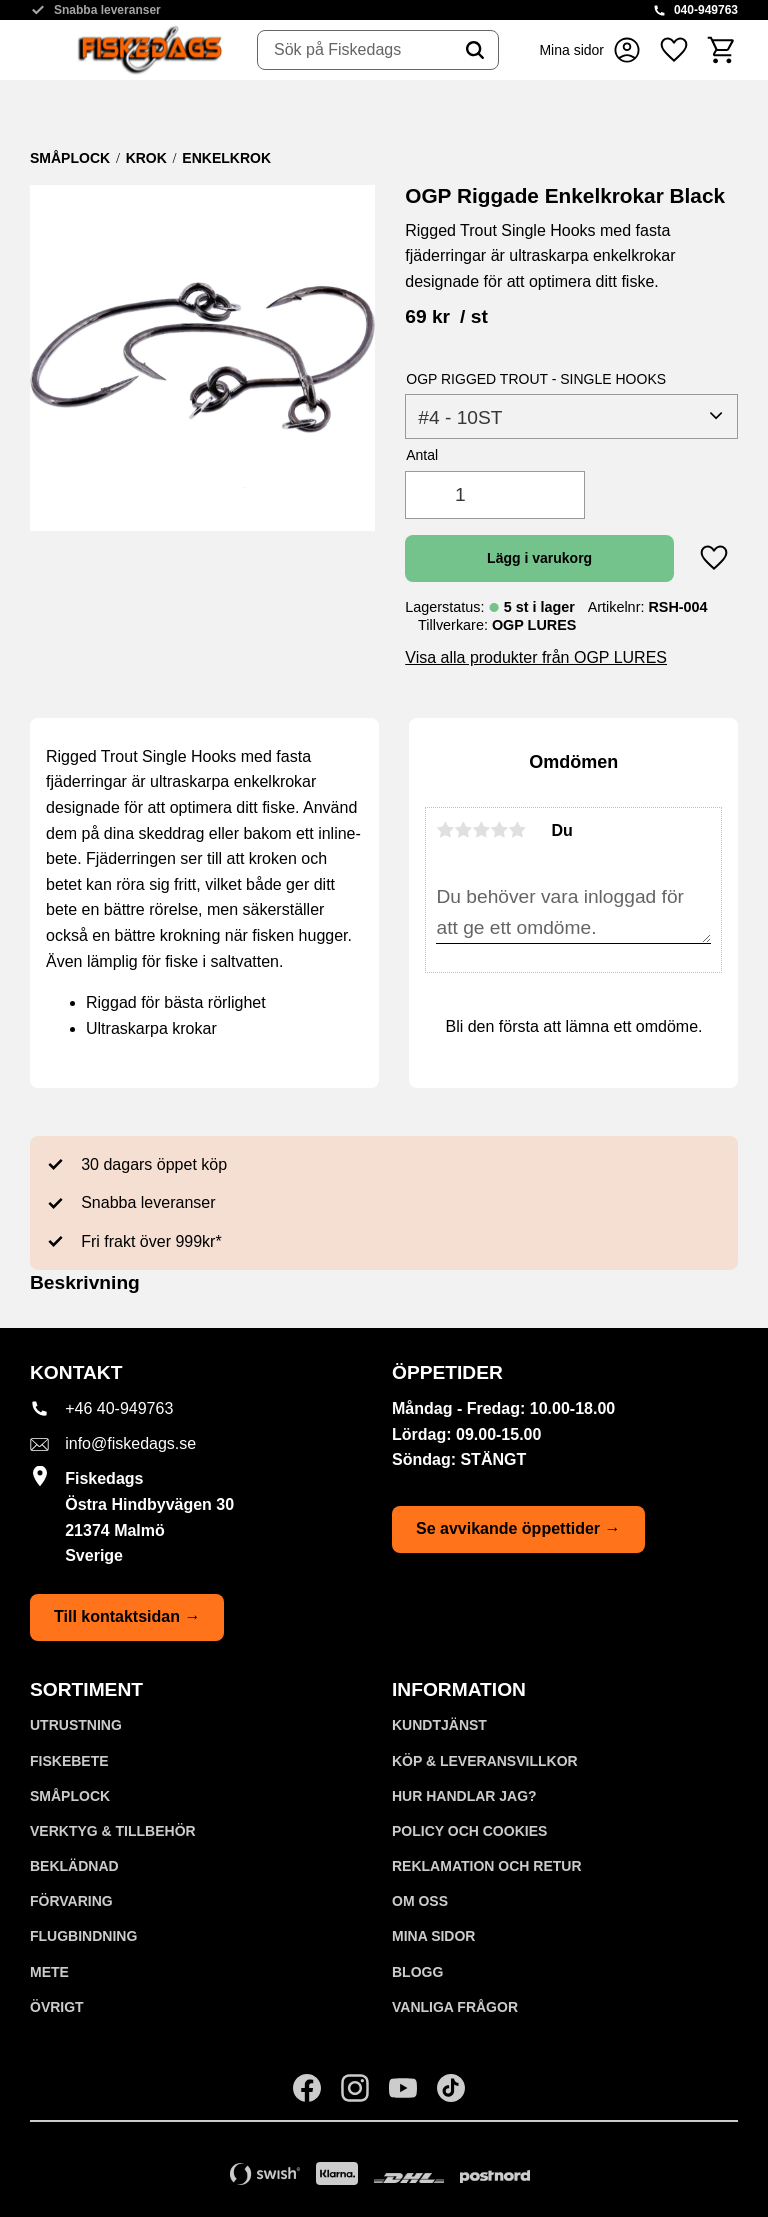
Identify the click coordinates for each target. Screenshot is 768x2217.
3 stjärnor (481, 830)
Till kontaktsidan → (127, 1616)
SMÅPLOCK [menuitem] (70, 1796)
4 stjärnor (499, 830)
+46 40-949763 (119, 1408)
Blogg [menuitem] (417, 1972)
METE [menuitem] (49, 1972)
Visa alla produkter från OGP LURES (536, 657)
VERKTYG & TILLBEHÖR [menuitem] (113, 1831)
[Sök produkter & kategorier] (355, 50)
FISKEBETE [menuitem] (69, 1761)
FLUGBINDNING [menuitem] (83, 1936)
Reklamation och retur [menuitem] (487, 1866)
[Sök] (475, 50)
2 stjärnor (463, 830)
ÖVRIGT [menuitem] (57, 2007)
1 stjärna (445, 830)
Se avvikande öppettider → (518, 1528)
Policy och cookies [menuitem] (469, 1831)
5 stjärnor (517, 830)
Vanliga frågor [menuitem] (455, 2007)
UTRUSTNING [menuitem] (76, 1725)
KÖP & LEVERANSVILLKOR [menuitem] (485, 1761)
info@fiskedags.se (130, 1443)
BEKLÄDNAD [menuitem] (74, 1866)
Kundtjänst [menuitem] (439, 1725)
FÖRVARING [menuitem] (71, 1901)
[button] (674, 50)
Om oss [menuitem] (420, 1901)
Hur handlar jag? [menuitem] (464, 1796)
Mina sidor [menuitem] (433, 1936)
